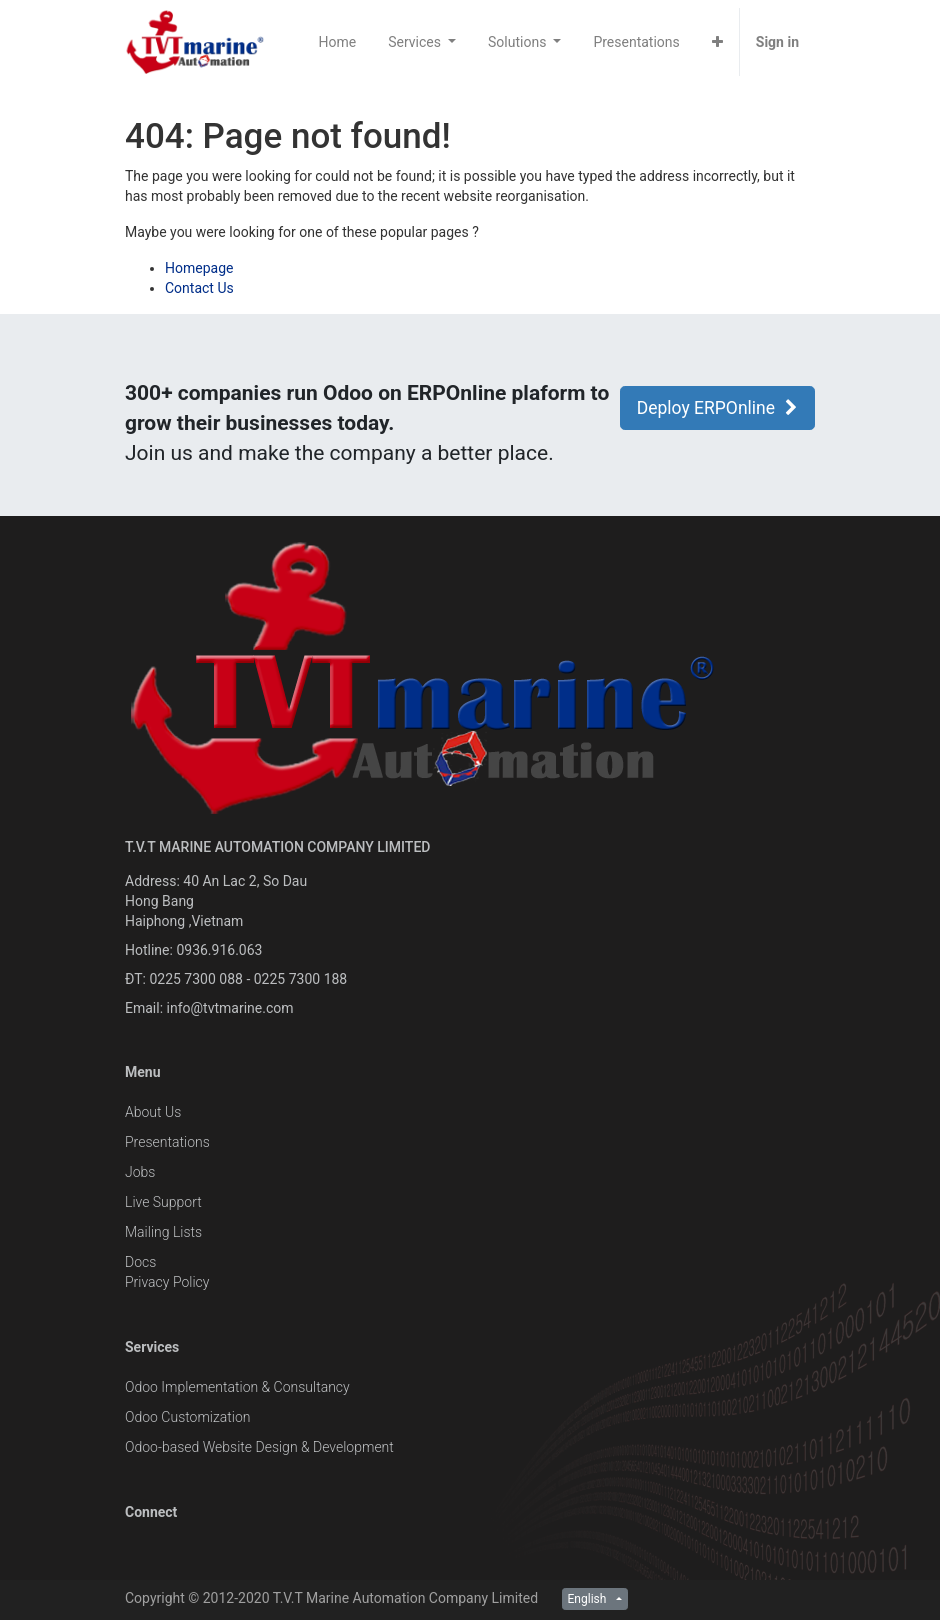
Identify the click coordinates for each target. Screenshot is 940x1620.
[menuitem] (338, 42)
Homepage (199, 268)
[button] (717, 42)
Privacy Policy (167, 1282)
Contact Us (199, 288)
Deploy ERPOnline (717, 408)
